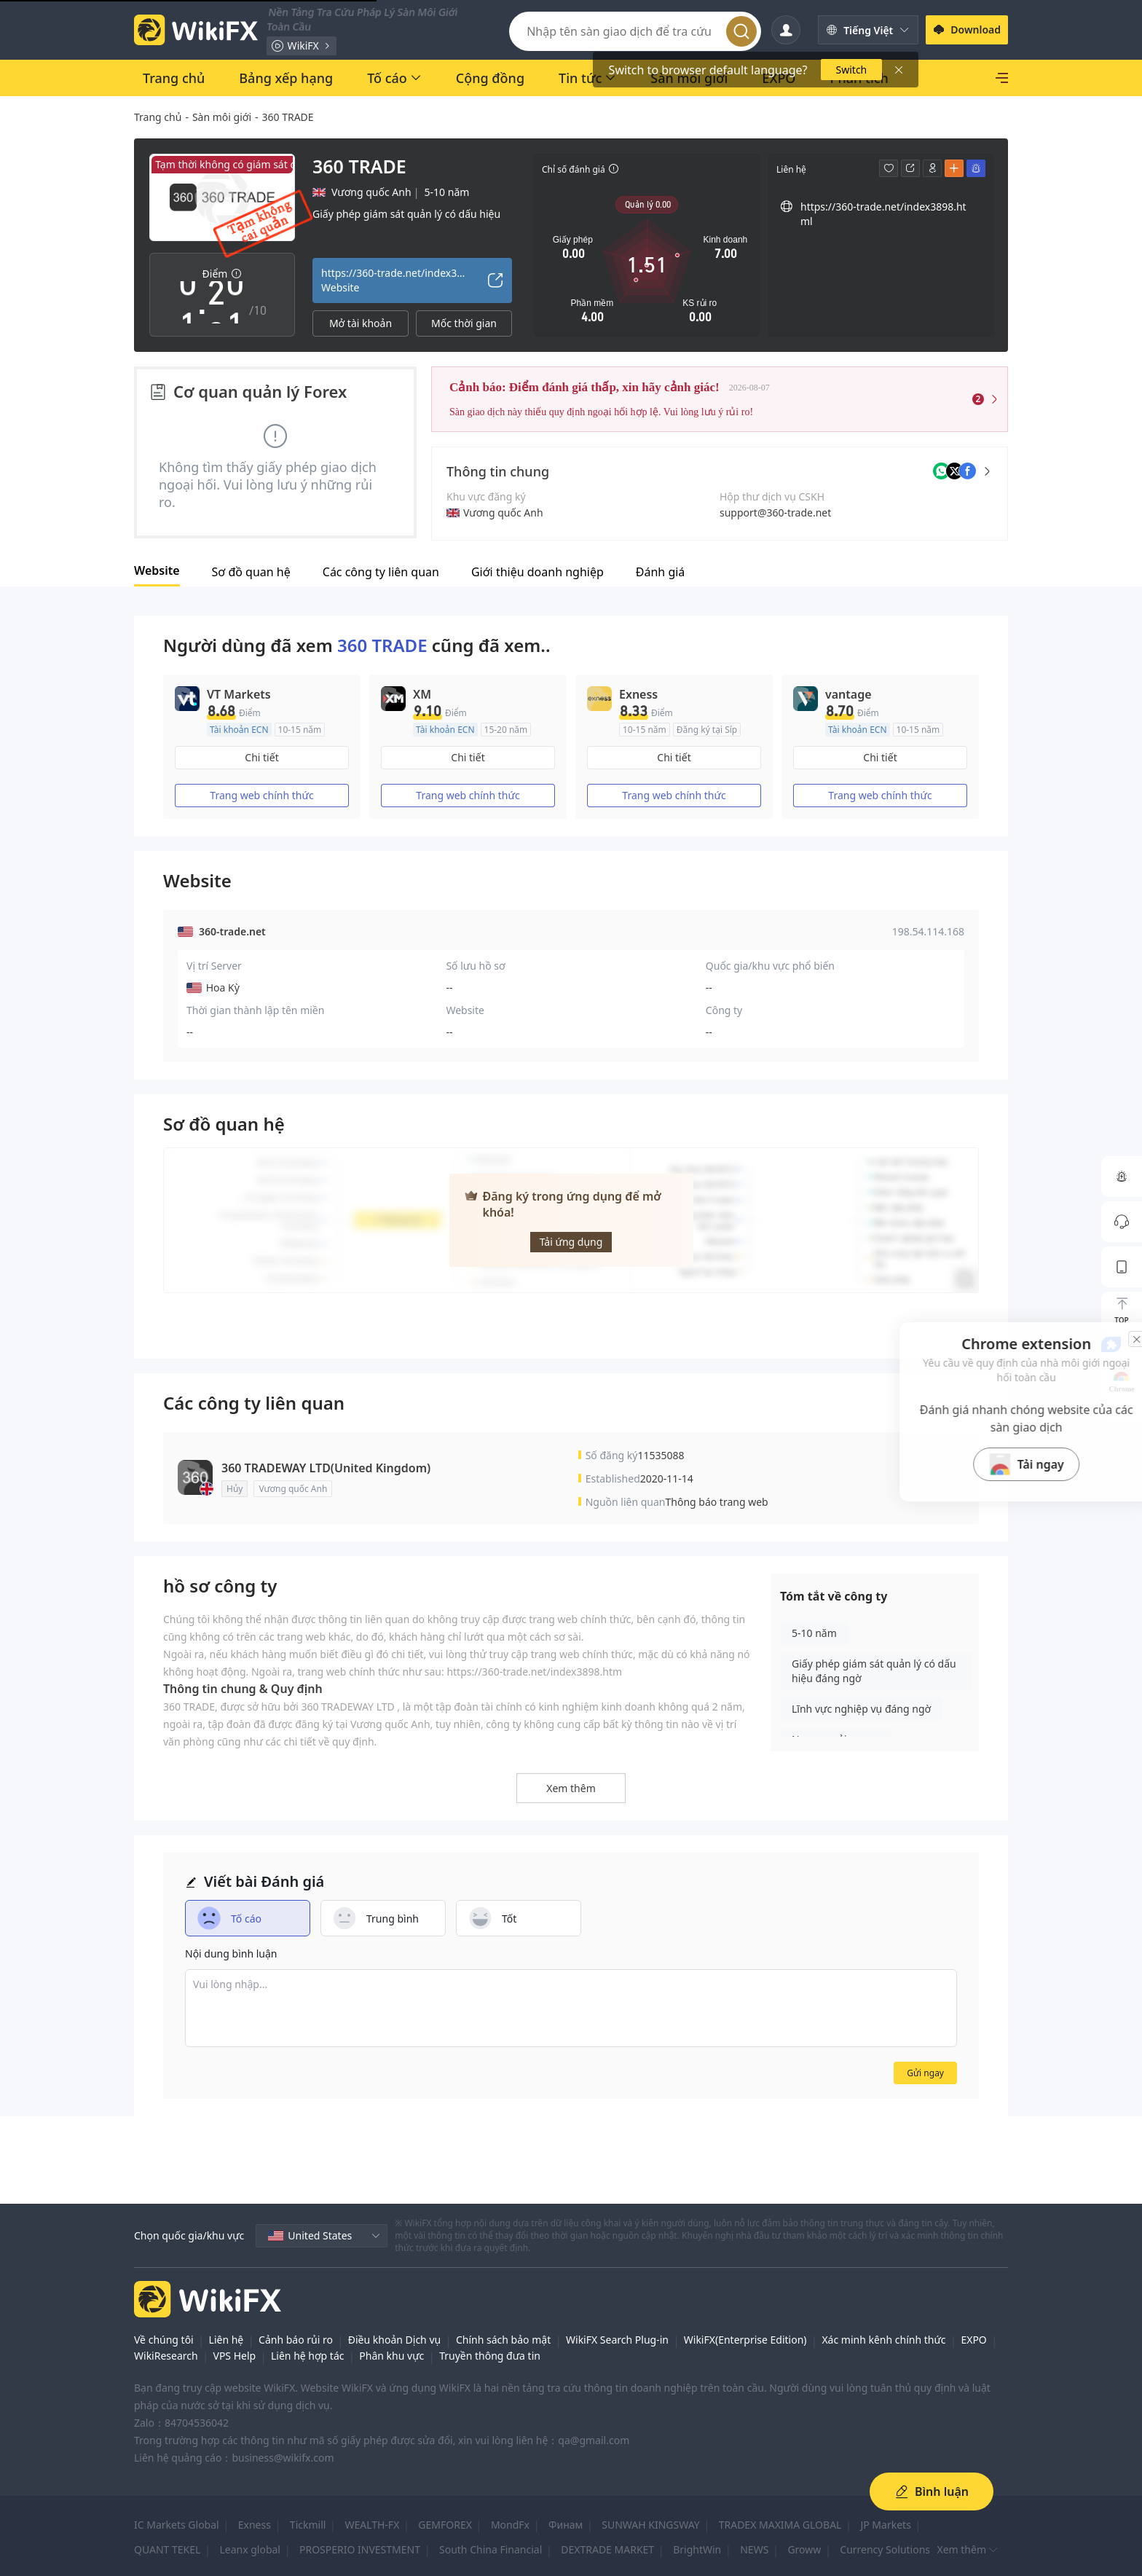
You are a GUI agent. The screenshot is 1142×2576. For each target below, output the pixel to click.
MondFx (510, 2525)
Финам (565, 2525)
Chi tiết (261, 757)
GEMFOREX (445, 2525)
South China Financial (490, 2549)
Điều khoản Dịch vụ (394, 2340)
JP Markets (885, 2525)
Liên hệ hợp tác (307, 2356)
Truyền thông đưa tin (489, 2356)
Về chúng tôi (164, 2340)
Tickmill (308, 2525)
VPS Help (234, 2356)
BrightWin (697, 2549)
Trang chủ (157, 117)
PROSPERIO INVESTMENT (359, 2549)
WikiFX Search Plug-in (617, 2340)
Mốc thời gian (464, 323)
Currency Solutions (885, 2549)
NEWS (754, 2549)
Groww (804, 2549)
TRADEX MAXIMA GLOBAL (780, 2525)
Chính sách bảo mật (503, 2340)
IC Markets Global (176, 2525)
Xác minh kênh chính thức (883, 2340)
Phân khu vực (391, 2356)
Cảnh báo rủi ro (296, 2340)
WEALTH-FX (371, 2525)
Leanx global (249, 2549)
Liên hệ (226, 2340)
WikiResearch (166, 2356)
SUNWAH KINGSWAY (650, 2525)
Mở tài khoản (360, 323)
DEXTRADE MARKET (607, 2549)
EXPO (973, 2340)
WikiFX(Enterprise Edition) (745, 2340)
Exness (254, 2525)
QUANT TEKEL (167, 2549)
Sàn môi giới (221, 117)
